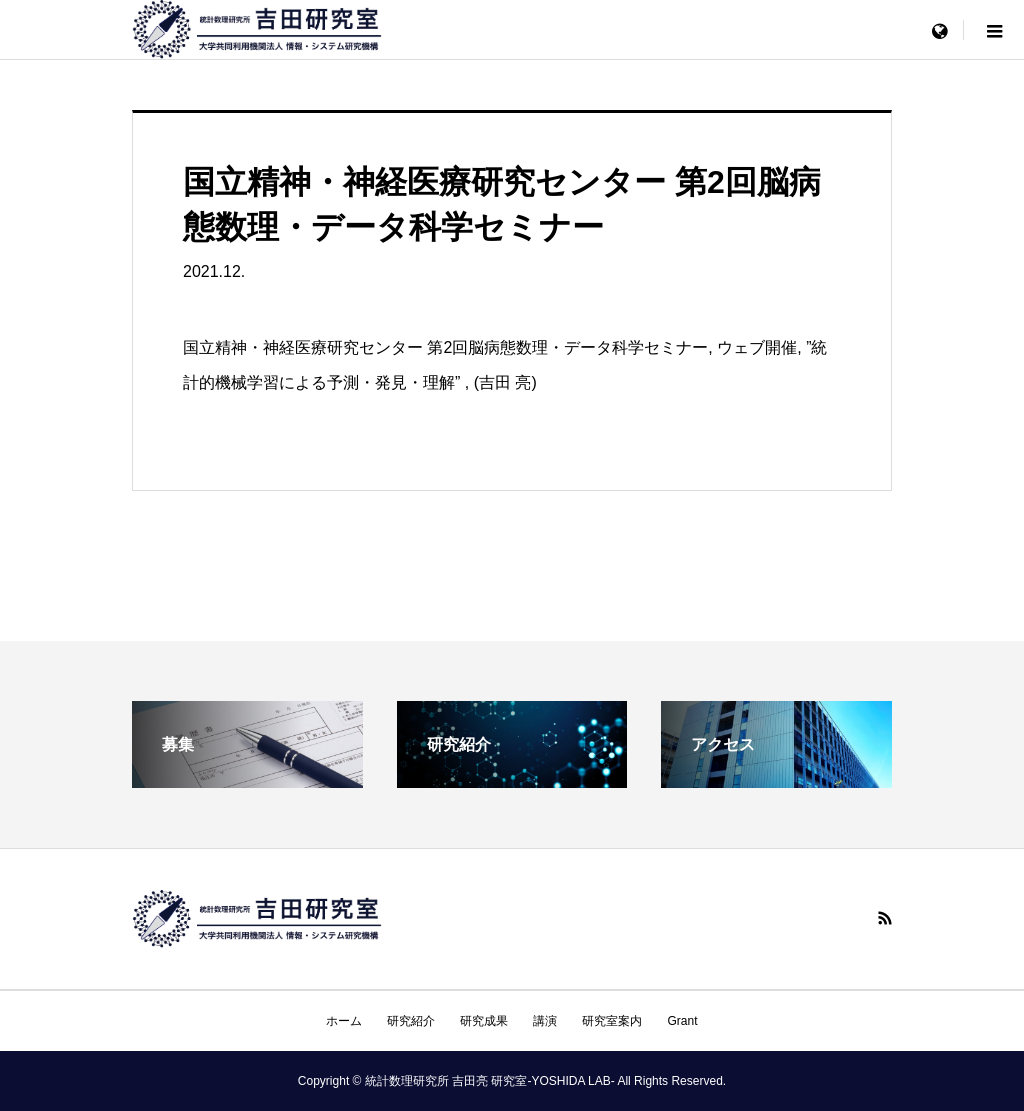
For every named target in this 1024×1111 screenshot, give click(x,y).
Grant (682, 1021)
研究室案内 (612, 1021)
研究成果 (484, 1021)
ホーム (344, 1021)
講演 (545, 1021)
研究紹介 (411, 1021)
